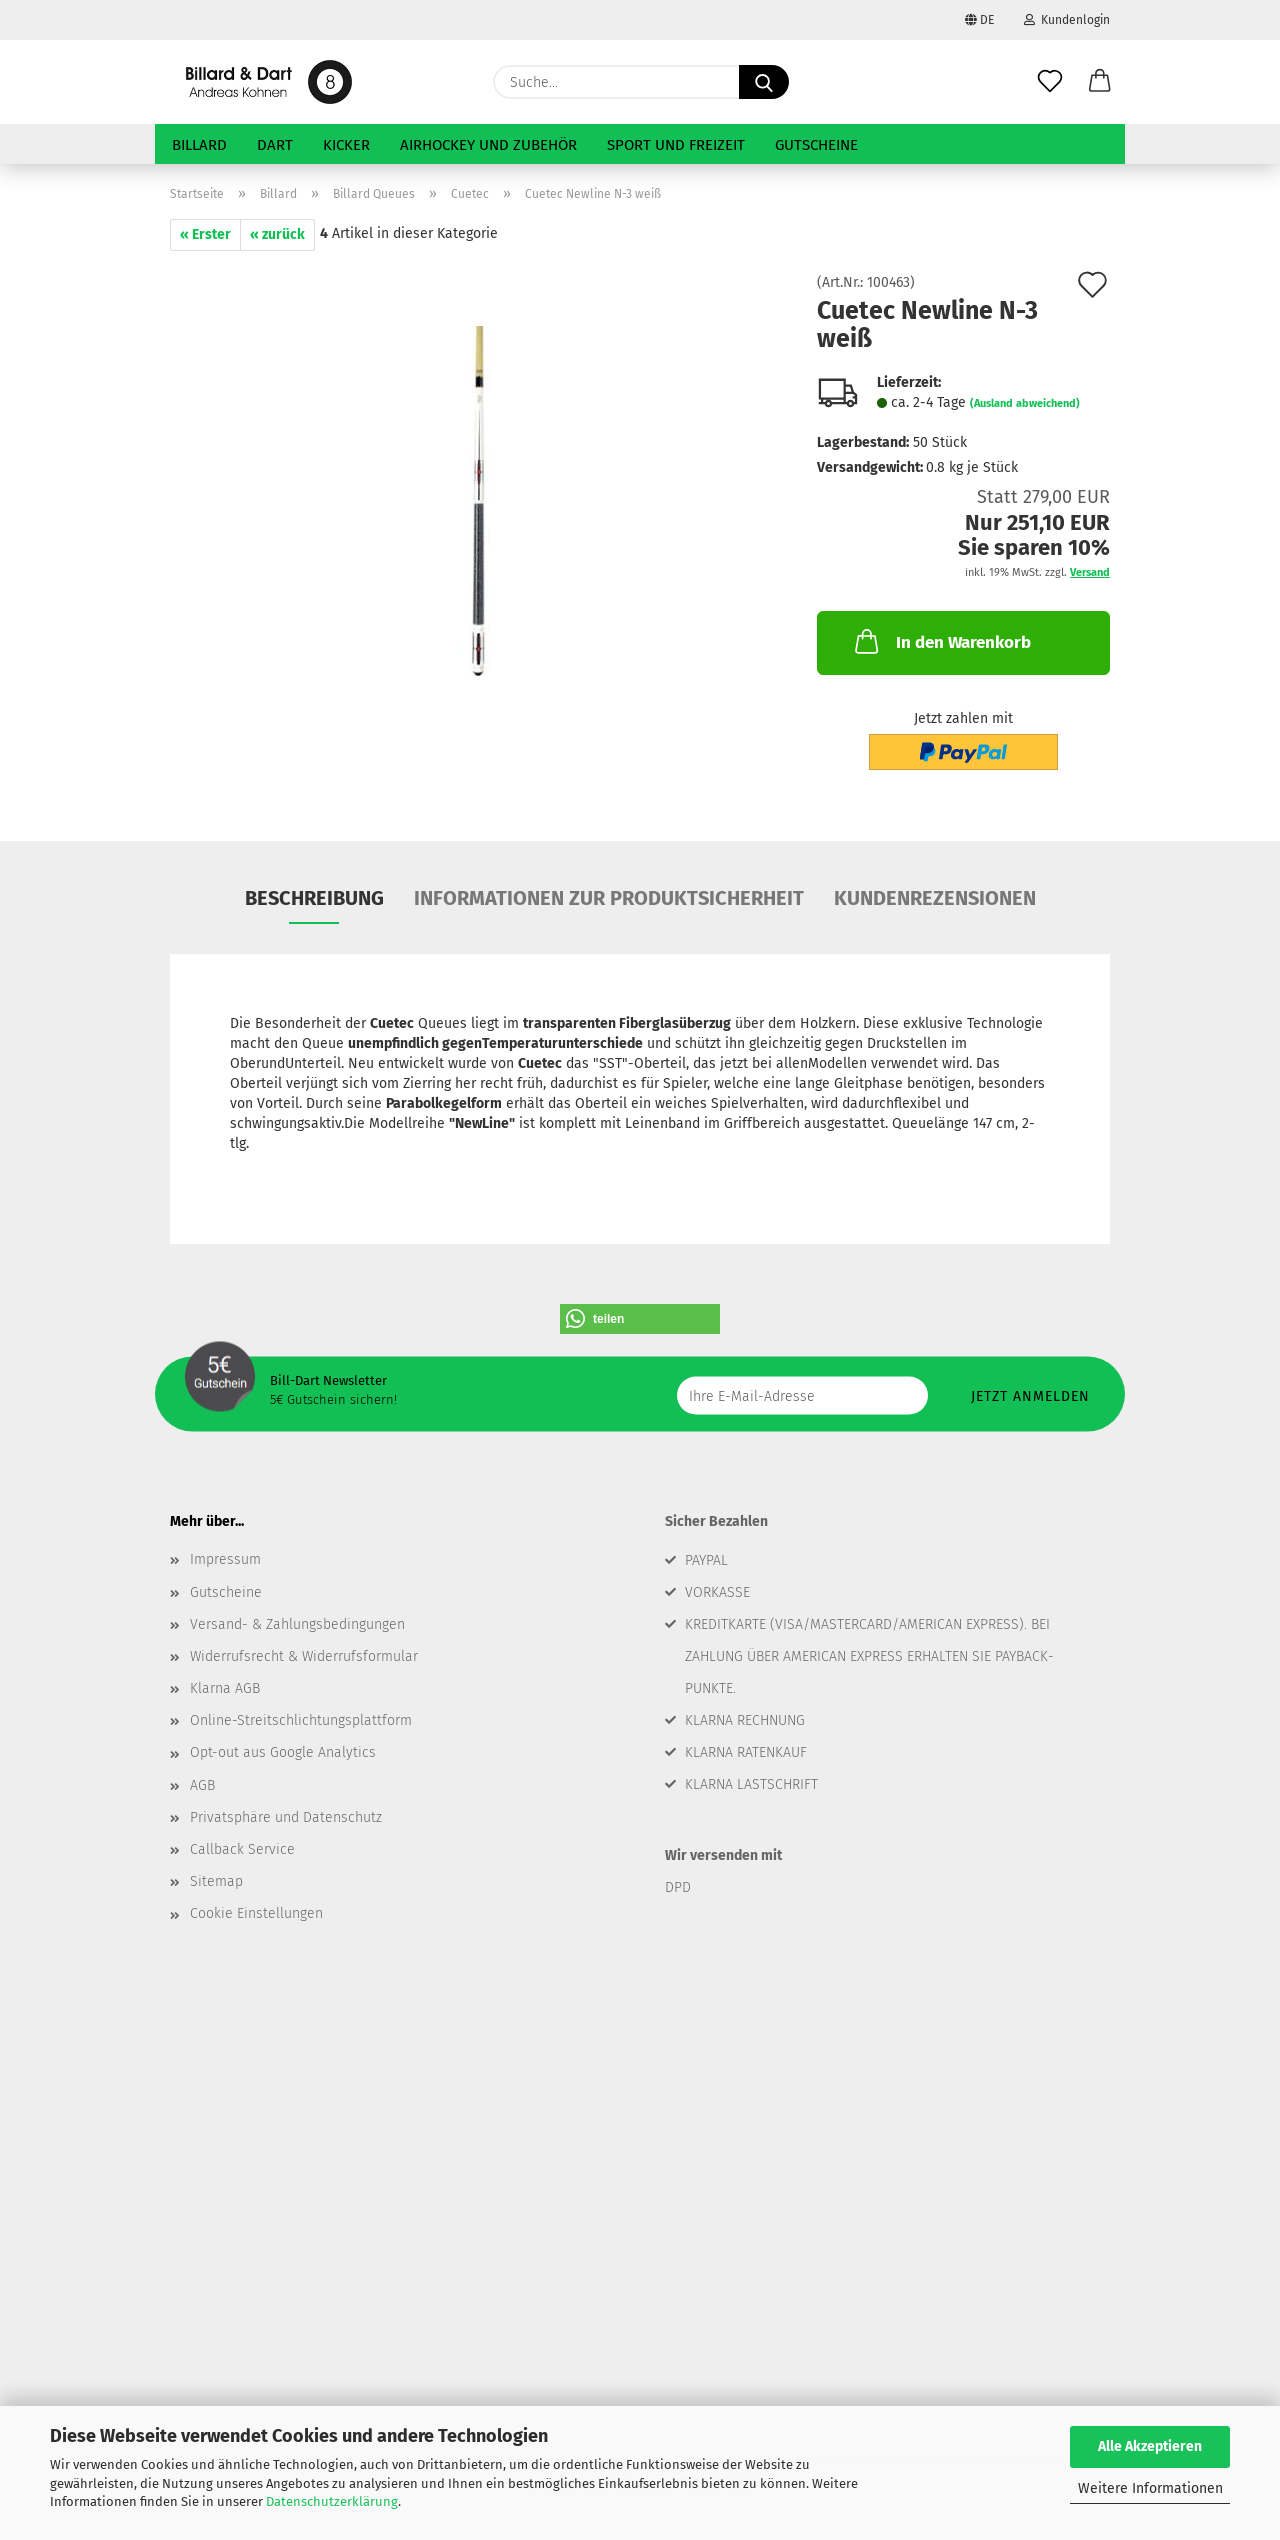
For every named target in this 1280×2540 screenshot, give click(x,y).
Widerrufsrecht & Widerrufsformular (304, 1656)
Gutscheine (816, 145)
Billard (199, 145)
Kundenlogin (1067, 20)
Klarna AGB (225, 1688)
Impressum (225, 1559)
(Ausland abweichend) (1025, 403)
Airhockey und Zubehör (488, 145)
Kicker (346, 145)
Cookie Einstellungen (256, 1913)
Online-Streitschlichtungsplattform (301, 1720)
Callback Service (242, 1849)
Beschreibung (314, 898)
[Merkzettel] (1050, 82)
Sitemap (216, 1881)
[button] (1100, 82)
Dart (275, 145)
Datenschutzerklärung (332, 2501)
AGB (202, 1785)
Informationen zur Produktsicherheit (609, 898)
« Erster (205, 234)
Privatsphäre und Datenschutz (286, 1817)
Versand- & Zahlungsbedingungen (297, 1624)
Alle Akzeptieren (1150, 2446)
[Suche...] (764, 82)
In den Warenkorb (941, 641)
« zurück (277, 234)
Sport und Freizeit (676, 145)
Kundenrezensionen (935, 898)
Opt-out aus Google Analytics (283, 1752)
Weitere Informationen (1150, 2488)
